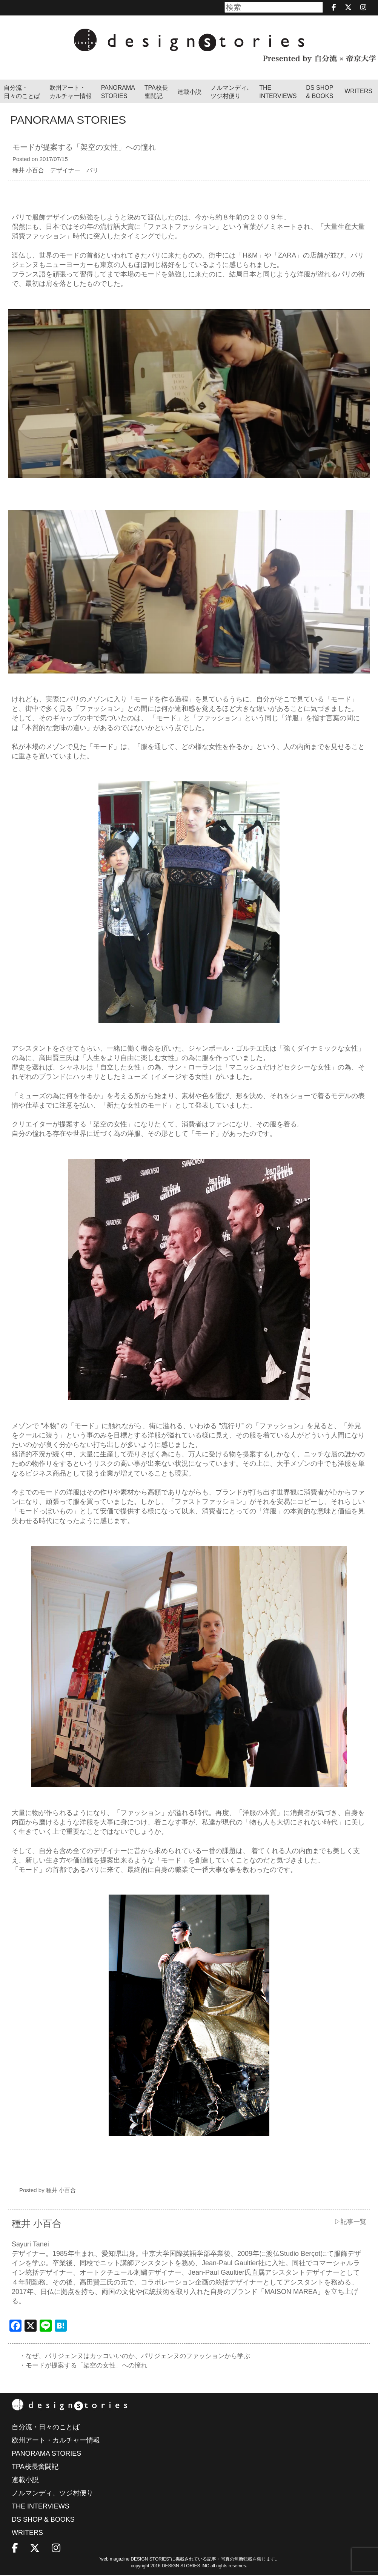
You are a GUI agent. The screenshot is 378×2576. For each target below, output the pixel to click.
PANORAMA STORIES (118, 91)
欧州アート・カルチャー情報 (70, 91)
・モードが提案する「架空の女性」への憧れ (87, 2366)
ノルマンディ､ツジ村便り (230, 91)
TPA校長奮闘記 (156, 91)
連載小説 (189, 92)
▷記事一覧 (349, 2221)
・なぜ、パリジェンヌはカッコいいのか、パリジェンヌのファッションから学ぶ (141, 2356)
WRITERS (358, 91)
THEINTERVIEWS (278, 91)
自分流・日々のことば (22, 91)
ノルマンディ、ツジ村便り (52, 2494)
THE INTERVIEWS (40, 2507)
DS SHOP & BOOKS (319, 91)
